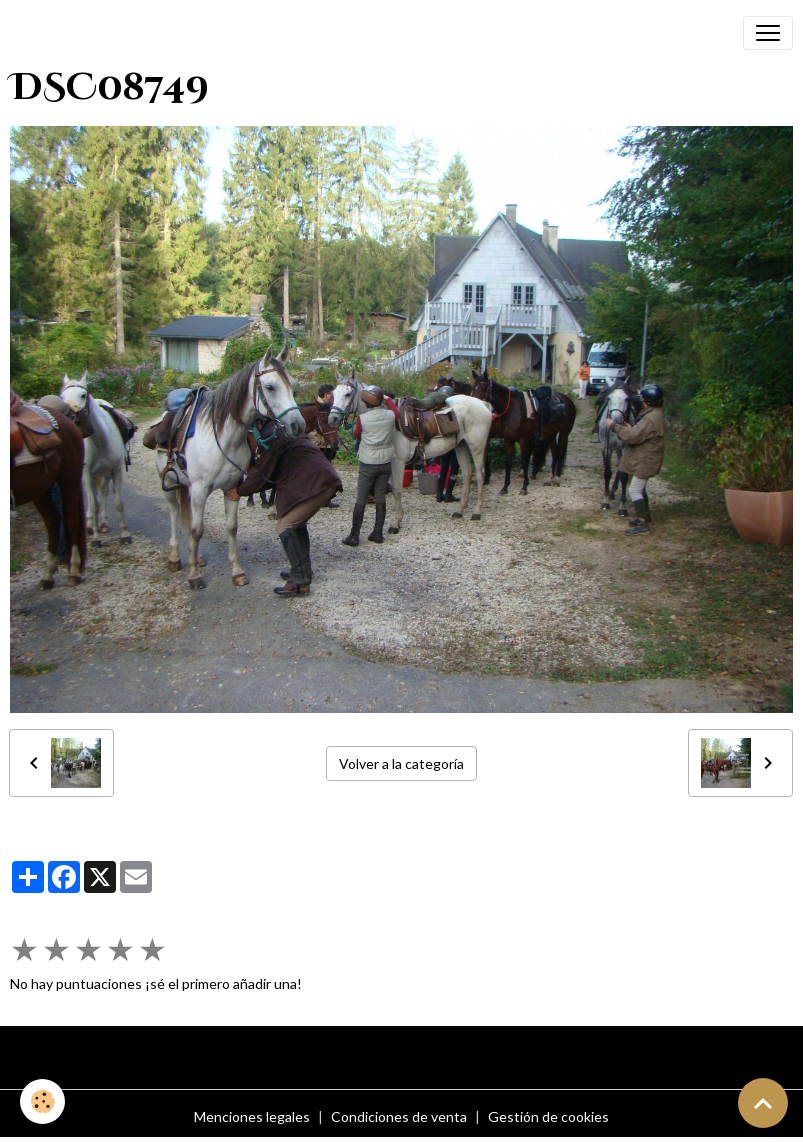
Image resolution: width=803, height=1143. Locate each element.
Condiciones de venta (399, 1116)
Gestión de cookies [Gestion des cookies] (548, 1116)
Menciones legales (252, 1116)
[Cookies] (42, 1101)
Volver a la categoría (401, 763)
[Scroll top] (763, 1103)
